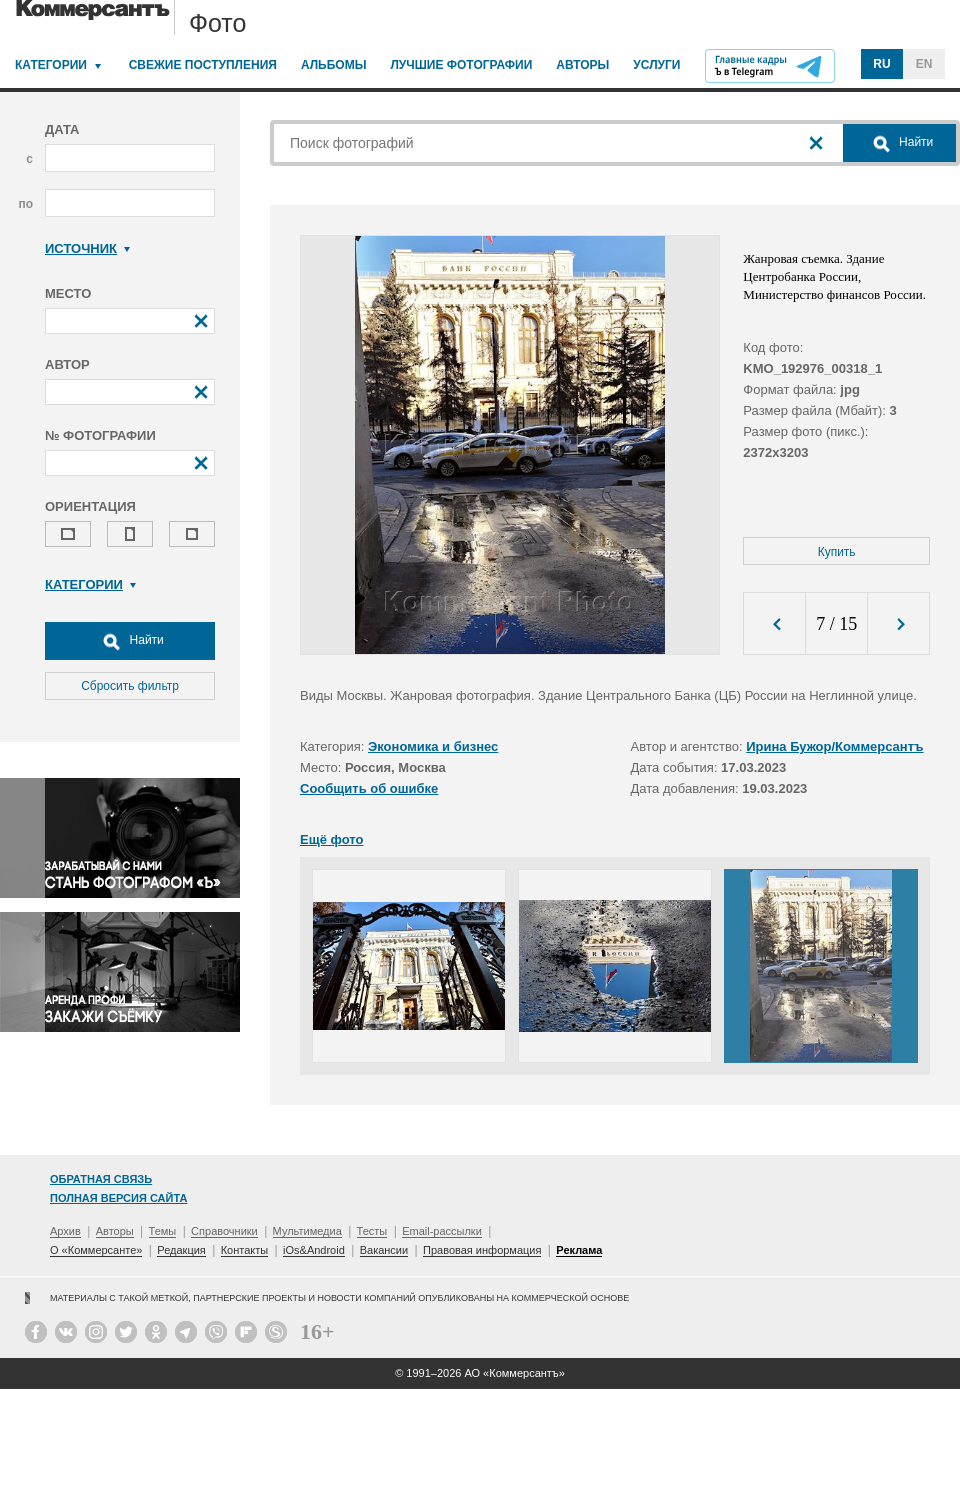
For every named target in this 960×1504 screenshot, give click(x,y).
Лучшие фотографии (461, 65)
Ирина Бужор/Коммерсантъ (834, 746)
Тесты (372, 1231)
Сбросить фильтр (130, 686)
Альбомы (334, 65)
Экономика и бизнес (433, 746)
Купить (837, 552)
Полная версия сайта (118, 1198)
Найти (130, 641)
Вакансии (384, 1250)
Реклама (579, 1250)
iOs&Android (314, 1250)
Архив (65, 1231)
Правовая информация (482, 1250)
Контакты (245, 1250)
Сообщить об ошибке (369, 788)
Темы (163, 1231)
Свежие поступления (203, 65)
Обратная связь (101, 1179)
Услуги (656, 65)
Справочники (224, 1231)
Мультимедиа (307, 1231)
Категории (51, 65)
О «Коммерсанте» (96, 1250)
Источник (87, 248)
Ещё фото (331, 839)
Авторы (582, 65)
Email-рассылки (442, 1231)
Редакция (181, 1250)
